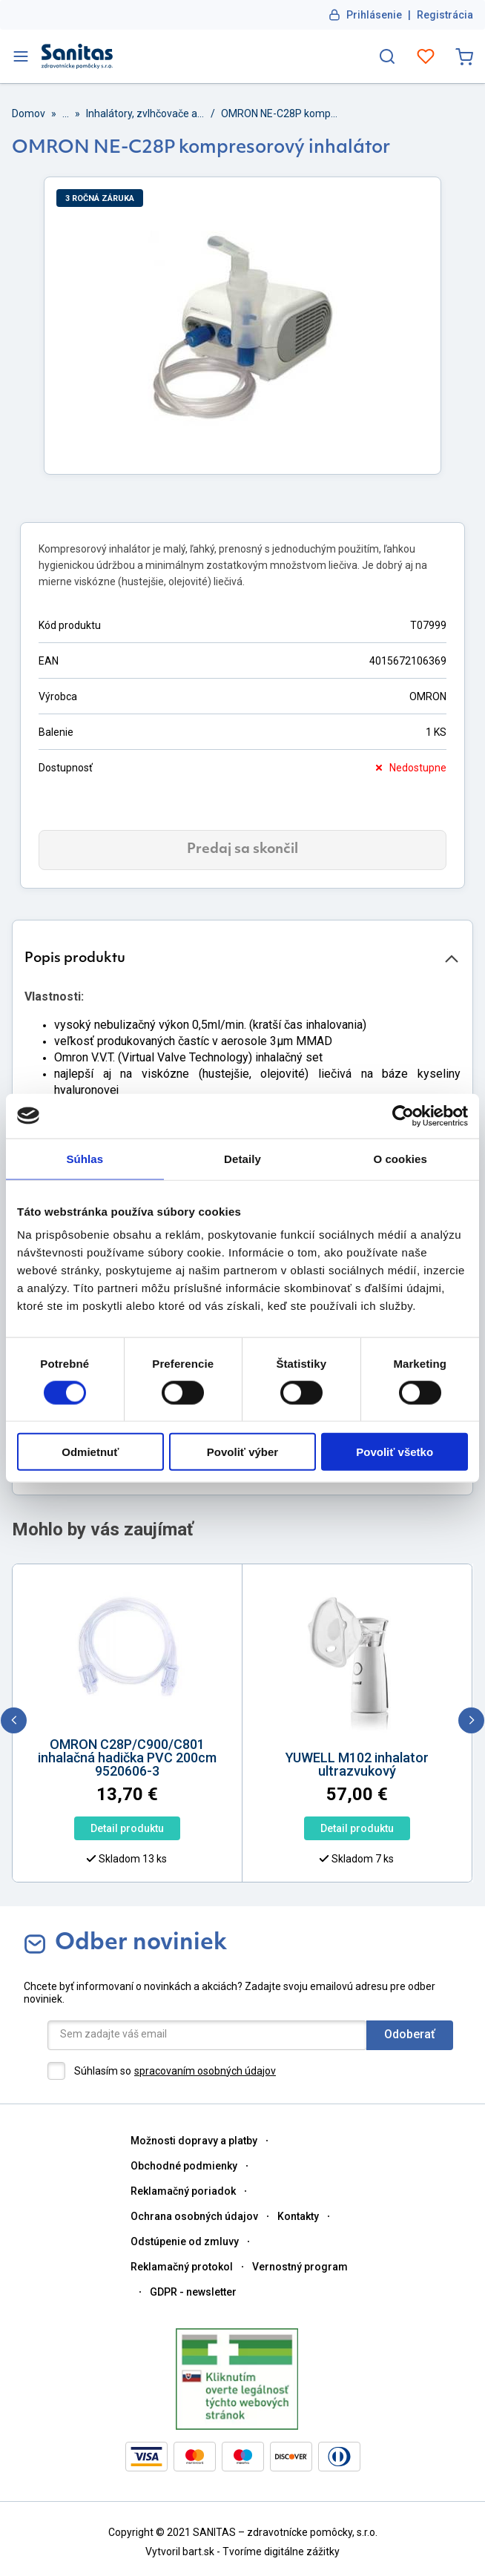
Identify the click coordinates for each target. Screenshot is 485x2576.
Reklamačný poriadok (183, 2191)
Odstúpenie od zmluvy (185, 2241)
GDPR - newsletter (193, 2292)
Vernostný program (300, 2267)
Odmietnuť (90, 1452)
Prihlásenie (374, 15)
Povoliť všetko (394, 1452)
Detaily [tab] (242, 1158)
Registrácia (445, 15)
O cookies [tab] (400, 1158)
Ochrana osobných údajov (194, 2216)
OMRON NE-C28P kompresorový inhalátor (280, 113)
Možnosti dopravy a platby (194, 2141)
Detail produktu (277, 1828)
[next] (471, 1720)
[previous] (14, 1720)
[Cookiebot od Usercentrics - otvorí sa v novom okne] (403, 1115)
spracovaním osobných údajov (205, 2071)
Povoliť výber (242, 1452)
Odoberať (409, 2034)
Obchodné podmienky (184, 2166)
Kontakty (298, 2216)
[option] (278, 1794)
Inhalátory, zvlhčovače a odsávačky (145, 113)
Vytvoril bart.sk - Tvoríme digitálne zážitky (242, 2551)
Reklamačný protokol (182, 2267)
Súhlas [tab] (84, 1158)
